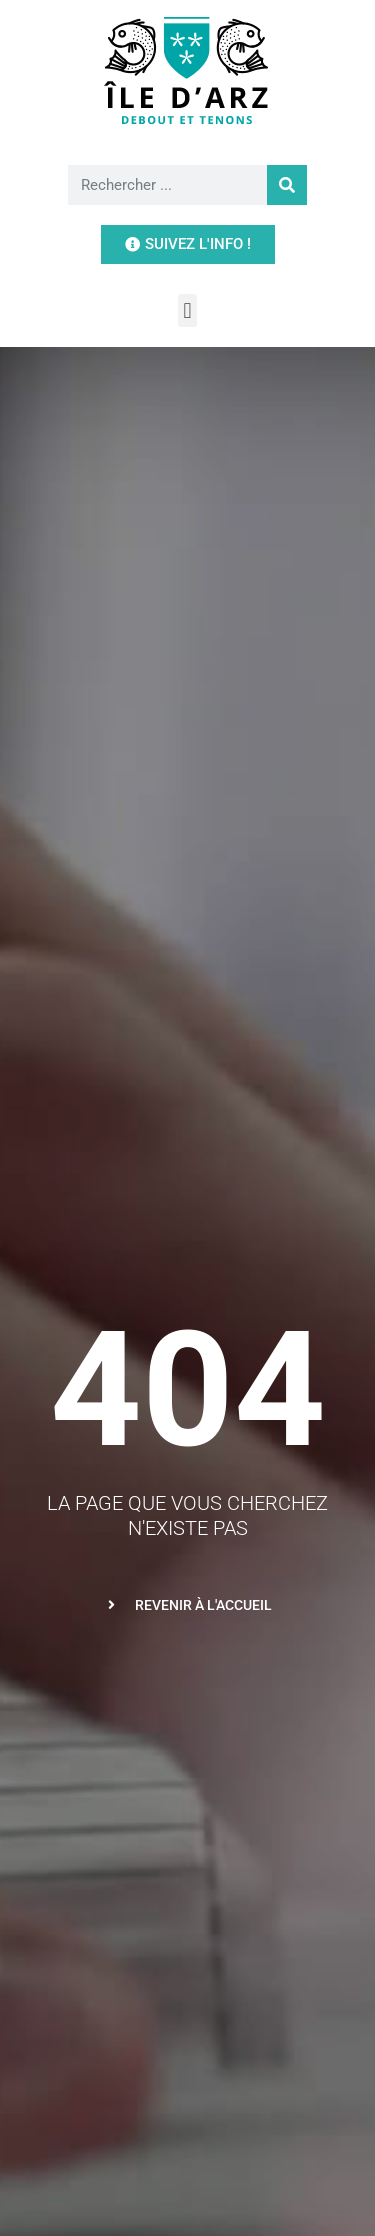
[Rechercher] (287, 185)
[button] (187, 310)
